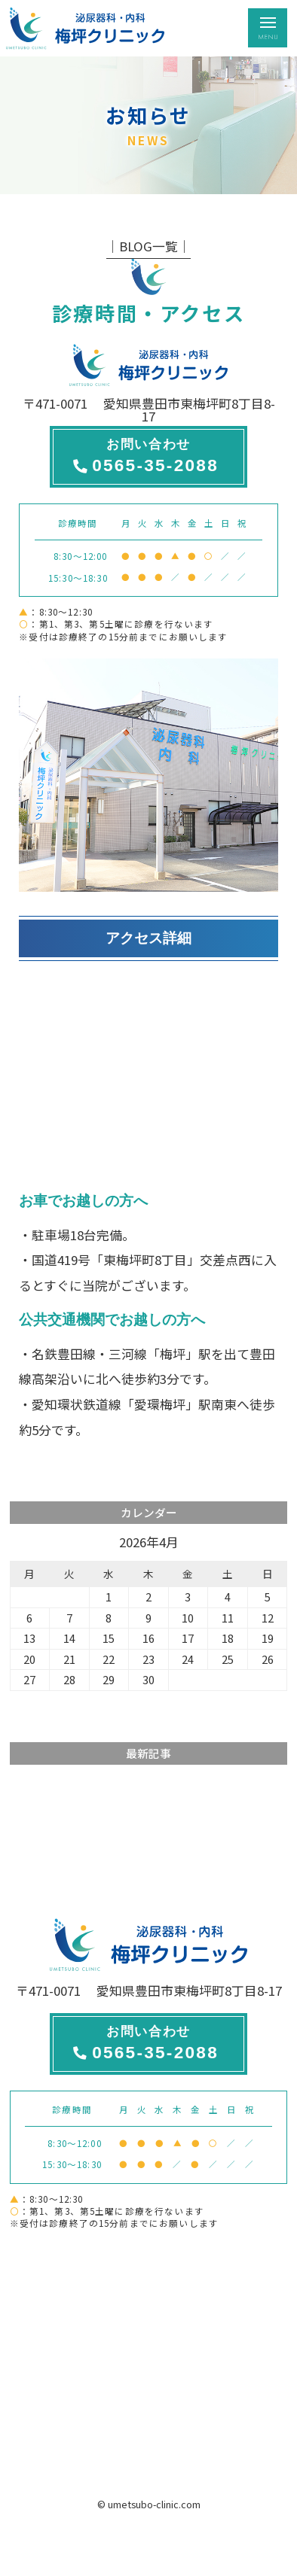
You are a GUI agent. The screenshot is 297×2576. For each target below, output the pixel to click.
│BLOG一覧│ (148, 245)
